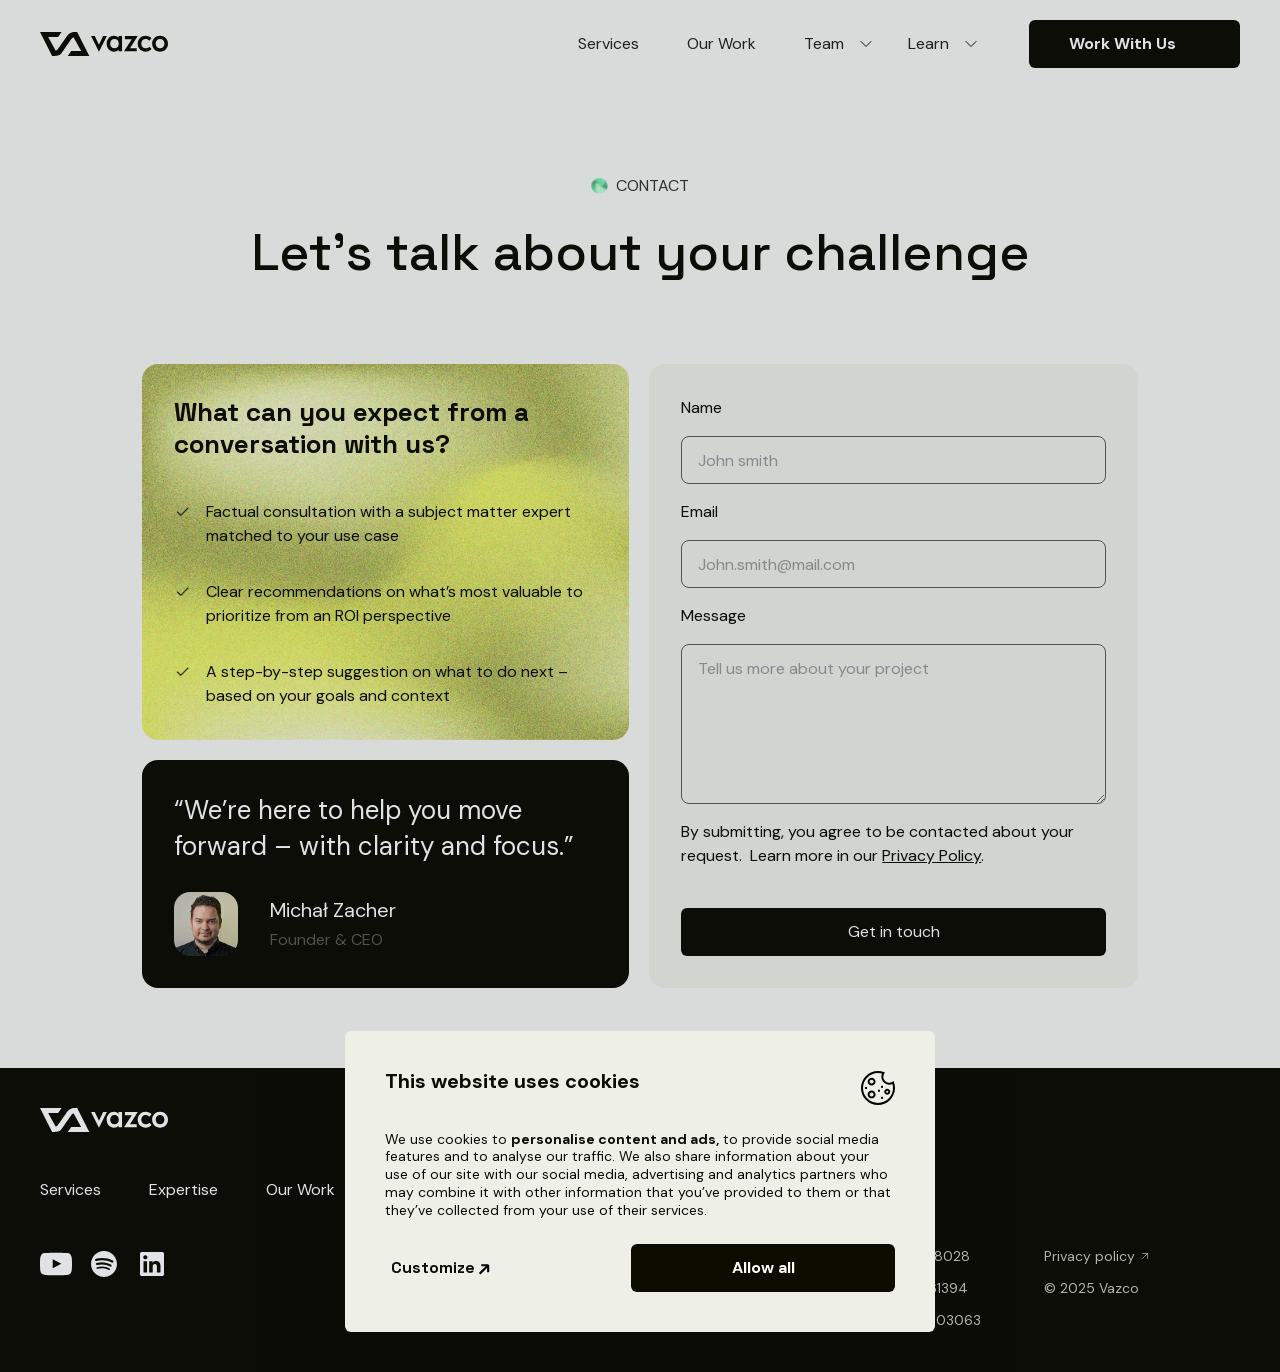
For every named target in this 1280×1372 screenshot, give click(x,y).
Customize (441, 1267)
